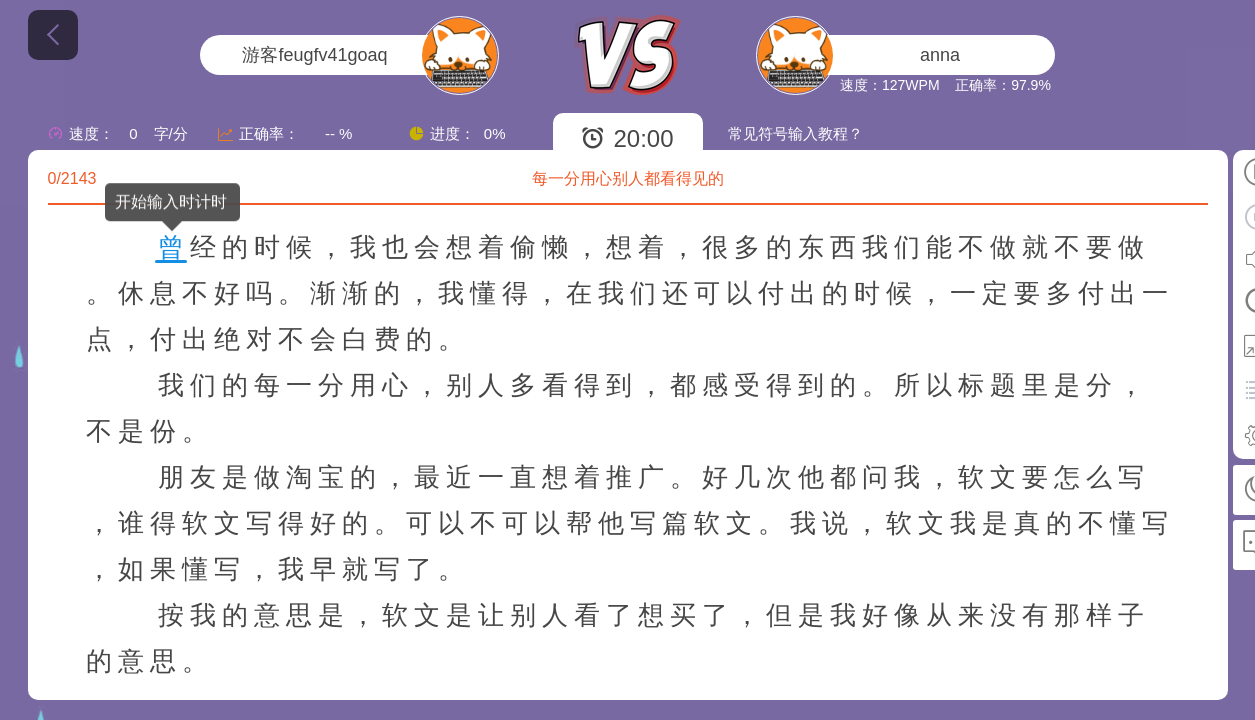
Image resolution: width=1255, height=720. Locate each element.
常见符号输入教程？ (795, 133)
